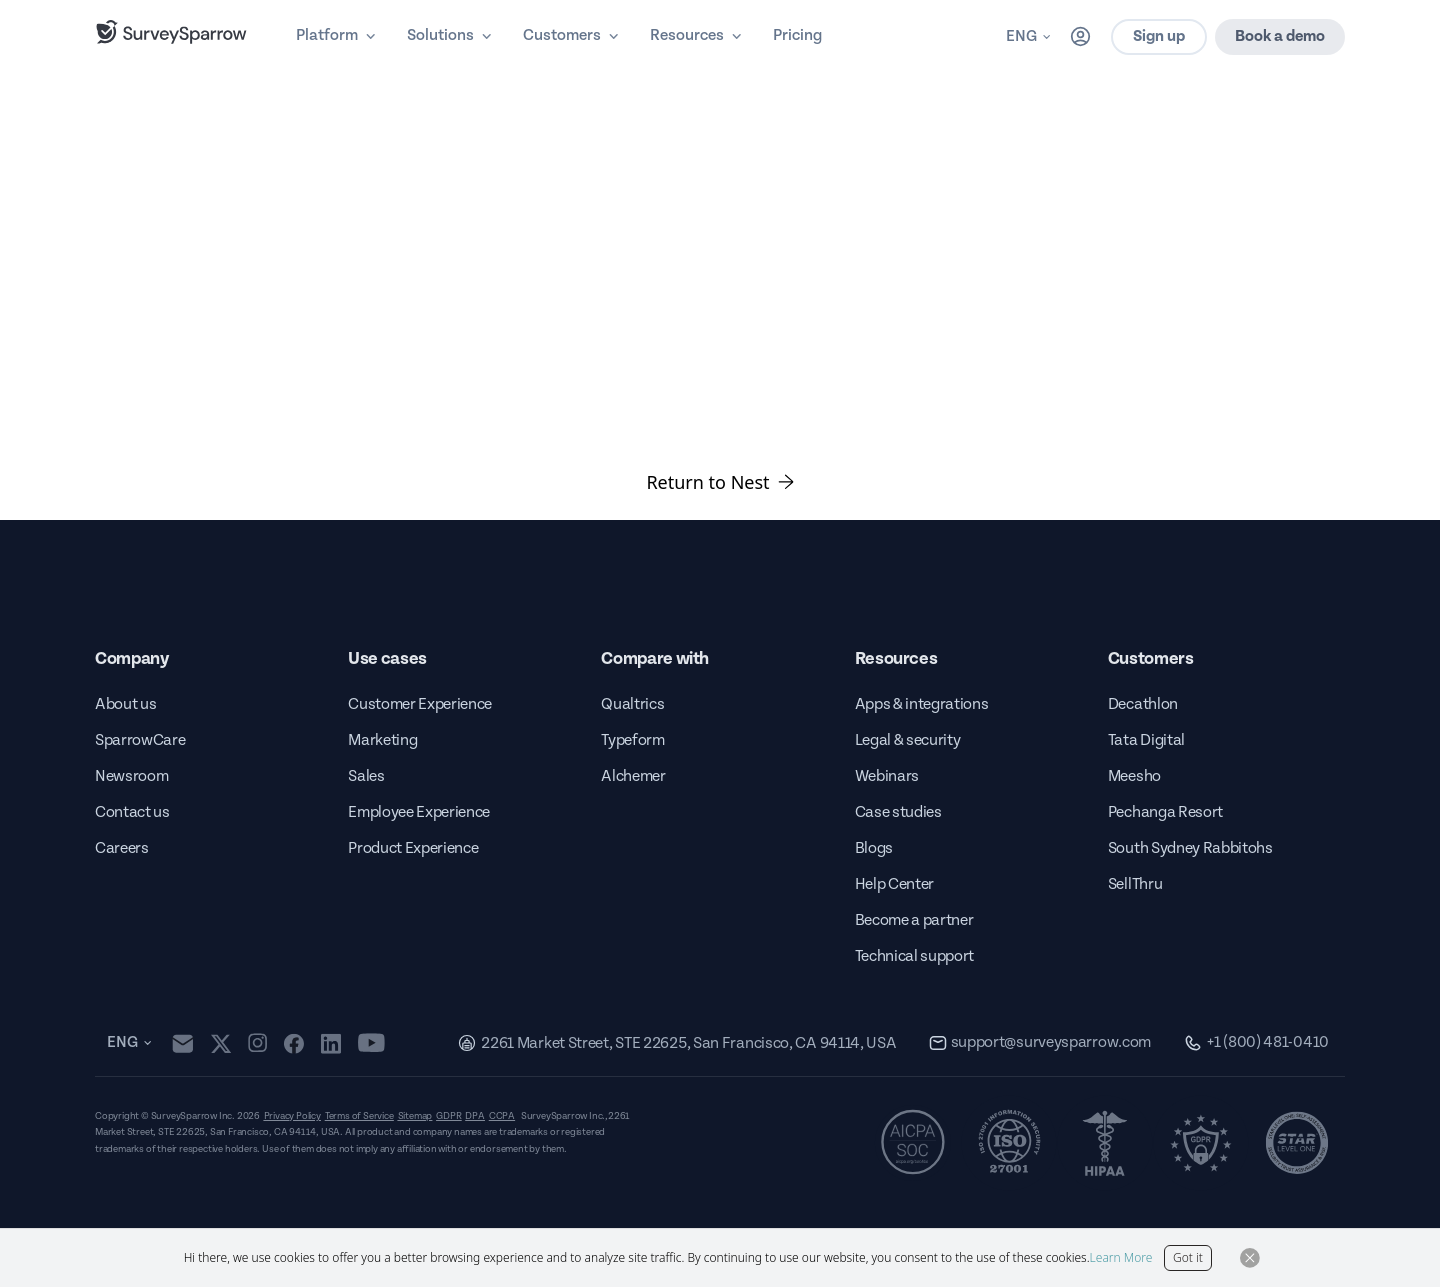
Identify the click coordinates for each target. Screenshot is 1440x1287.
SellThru (1135, 884)
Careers (122, 848)
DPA (474, 1116)
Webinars (887, 776)
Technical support (915, 956)
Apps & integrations (922, 704)
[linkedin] (331, 1043)
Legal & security (908, 740)
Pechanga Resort (1165, 812)
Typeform (632, 740)
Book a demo (1280, 36)
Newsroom (131, 776)
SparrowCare (140, 740)
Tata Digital (1146, 740)
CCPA (502, 1116)
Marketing (382, 740)
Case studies (898, 812)
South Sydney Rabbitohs (1190, 848)
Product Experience (413, 848)
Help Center (894, 884)
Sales (366, 776)
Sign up (1159, 36)
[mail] (182, 1043)
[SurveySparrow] (171, 32)
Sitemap (415, 1116)
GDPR (448, 1116)
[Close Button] (1250, 1258)
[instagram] (257, 1043)
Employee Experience (419, 812)
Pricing (797, 35)
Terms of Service (359, 1116)
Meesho (1134, 776)
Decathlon (1143, 704)
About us (125, 704)
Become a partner (914, 920)
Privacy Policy (292, 1116)
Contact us (132, 812)
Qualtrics (632, 704)
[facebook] (293, 1043)
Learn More (1121, 1257)
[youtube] (371, 1043)
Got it (1188, 1257)
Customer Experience (420, 704)
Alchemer (633, 776)
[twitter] (221, 1043)
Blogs (874, 848)
